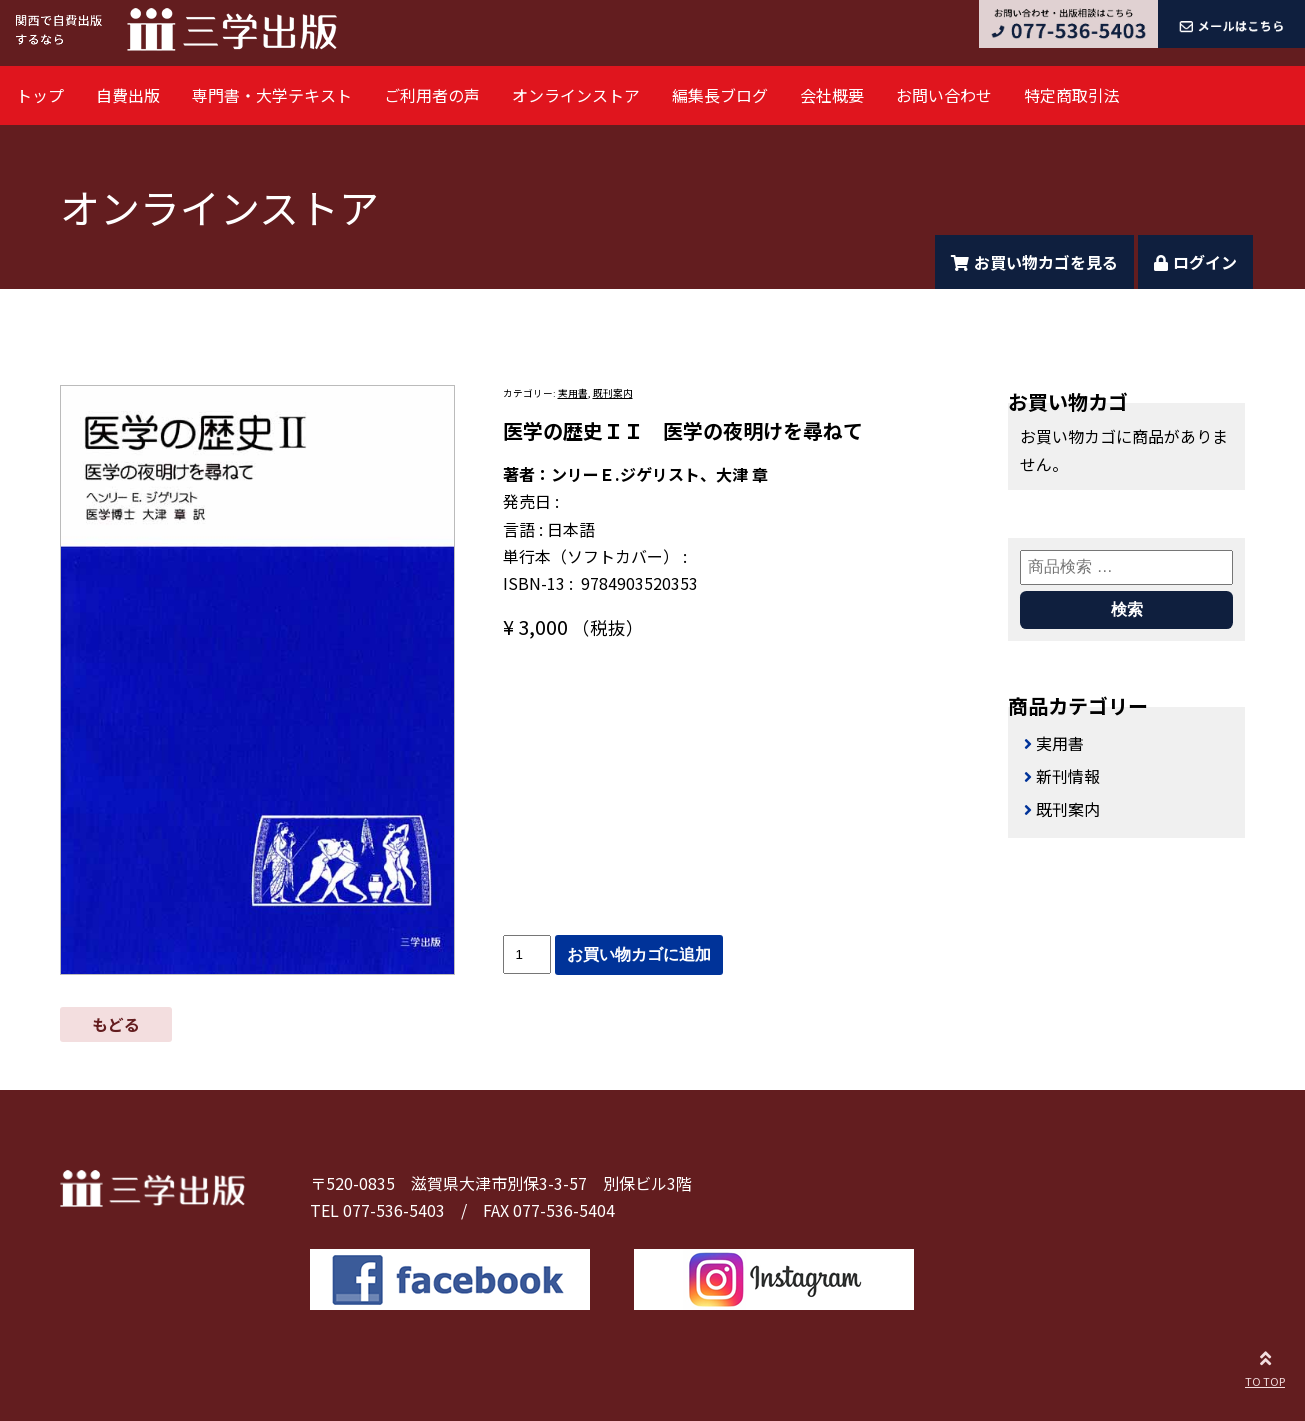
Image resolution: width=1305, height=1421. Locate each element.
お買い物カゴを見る (1034, 262)
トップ (40, 95)
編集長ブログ (720, 95)
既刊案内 (613, 393)
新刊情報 (1068, 776)
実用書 (573, 393)
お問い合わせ (944, 95)
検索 (1127, 609)
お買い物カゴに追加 (639, 954)
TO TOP (1265, 1366)
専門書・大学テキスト (272, 95)
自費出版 (128, 95)
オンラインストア (576, 95)
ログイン (1195, 262)
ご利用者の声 (432, 95)
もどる (116, 1024)
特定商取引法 (1072, 95)
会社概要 (832, 95)
